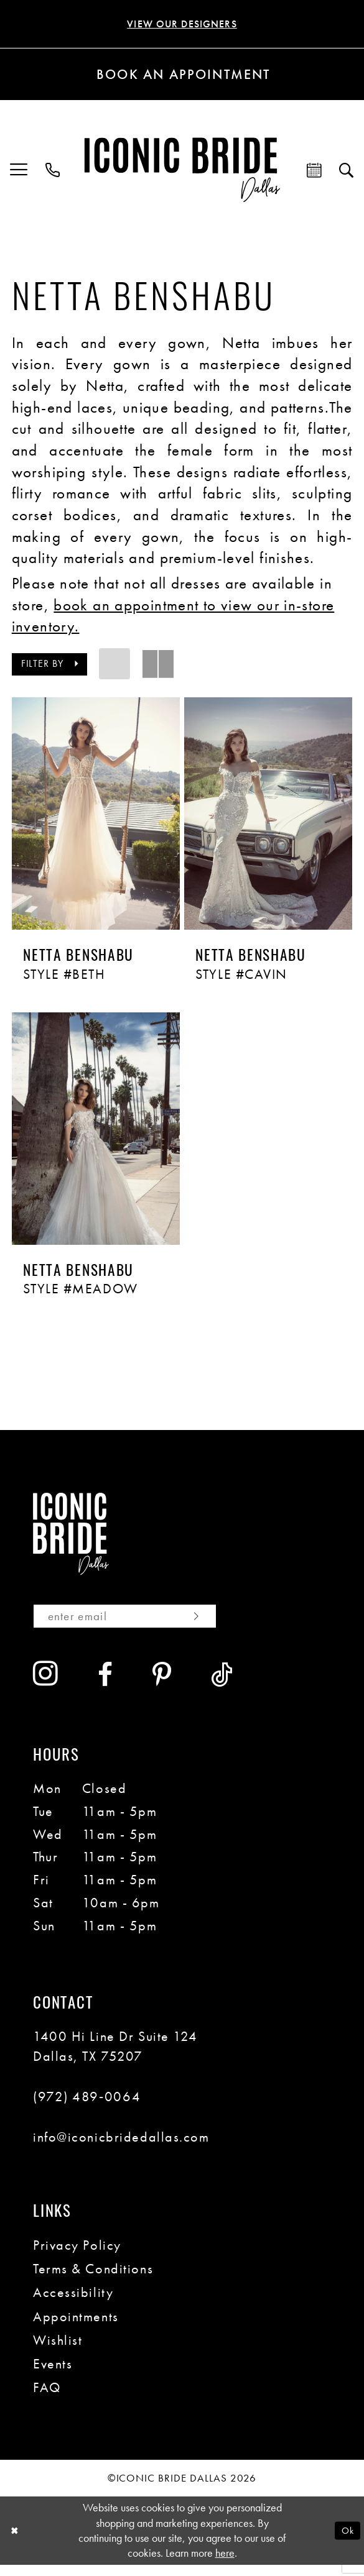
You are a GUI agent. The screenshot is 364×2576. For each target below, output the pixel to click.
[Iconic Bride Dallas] (182, 172)
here (225, 2565)
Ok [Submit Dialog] (345, 2542)
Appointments (76, 2328)
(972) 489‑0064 (87, 2108)
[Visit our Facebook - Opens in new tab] (106, 1687)
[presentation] (96, 816)
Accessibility (73, 2304)
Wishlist (57, 2351)
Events (52, 2375)
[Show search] (346, 172)
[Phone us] (53, 172)
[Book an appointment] (182, 77)
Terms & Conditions (93, 2280)
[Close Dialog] (16, 2542)
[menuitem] (19, 172)
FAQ (47, 2399)
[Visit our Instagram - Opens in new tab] (46, 1685)
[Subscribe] (224, 1625)
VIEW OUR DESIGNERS (181, 24)
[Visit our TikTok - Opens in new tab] (222, 1687)
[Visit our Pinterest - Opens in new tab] (162, 1687)
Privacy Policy (77, 2256)
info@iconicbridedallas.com (121, 2148)
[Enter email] (141, 1625)
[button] (19, 172)
